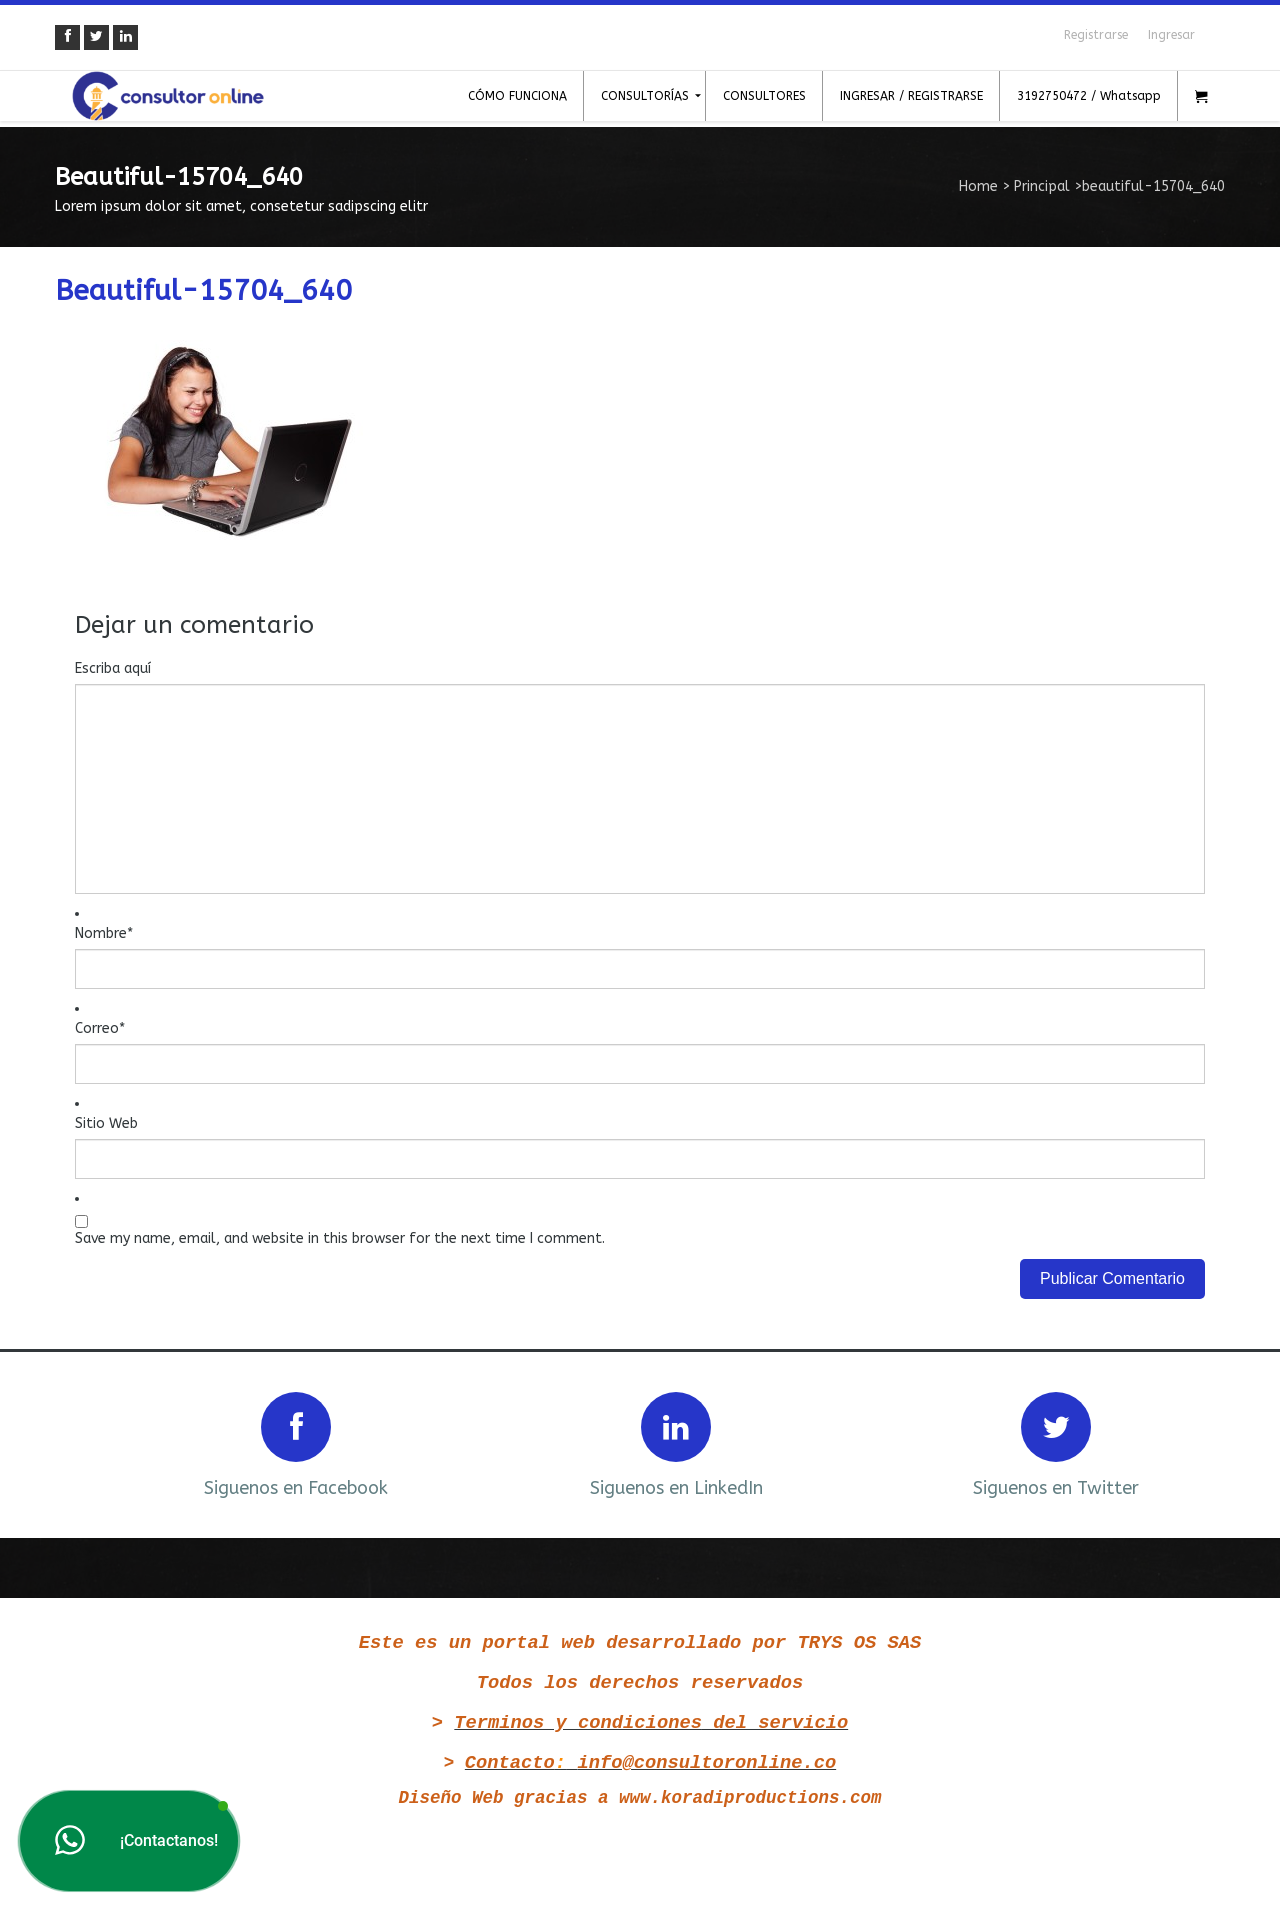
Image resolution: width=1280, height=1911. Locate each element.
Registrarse (1096, 35)
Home (978, 186)
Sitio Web (106, 1123)
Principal (1042, 186)
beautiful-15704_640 (203, 290)
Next (1183, 1442)
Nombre (104, 933)
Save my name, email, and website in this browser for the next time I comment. (340, 1238)
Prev (97, 1442)
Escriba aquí (113, 668)
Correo (100, 1028)
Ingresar (1171, 35)
